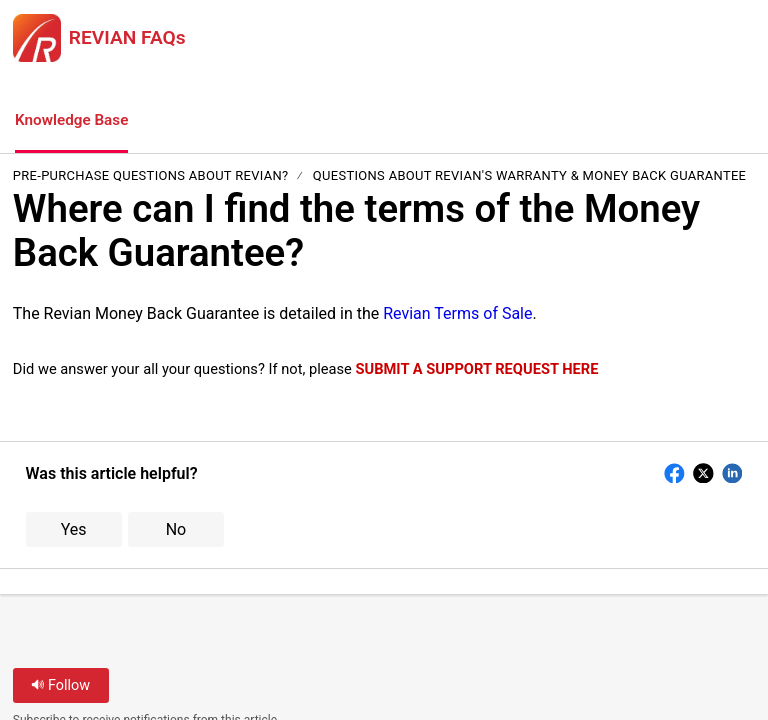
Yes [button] (74, 530)
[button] (180, 122)
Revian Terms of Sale (457, 314)
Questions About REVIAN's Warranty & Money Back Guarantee (529, 177)
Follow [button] (60, 686)
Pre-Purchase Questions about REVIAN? (151, 177)
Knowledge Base (74, 120)
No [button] (176, 530)
